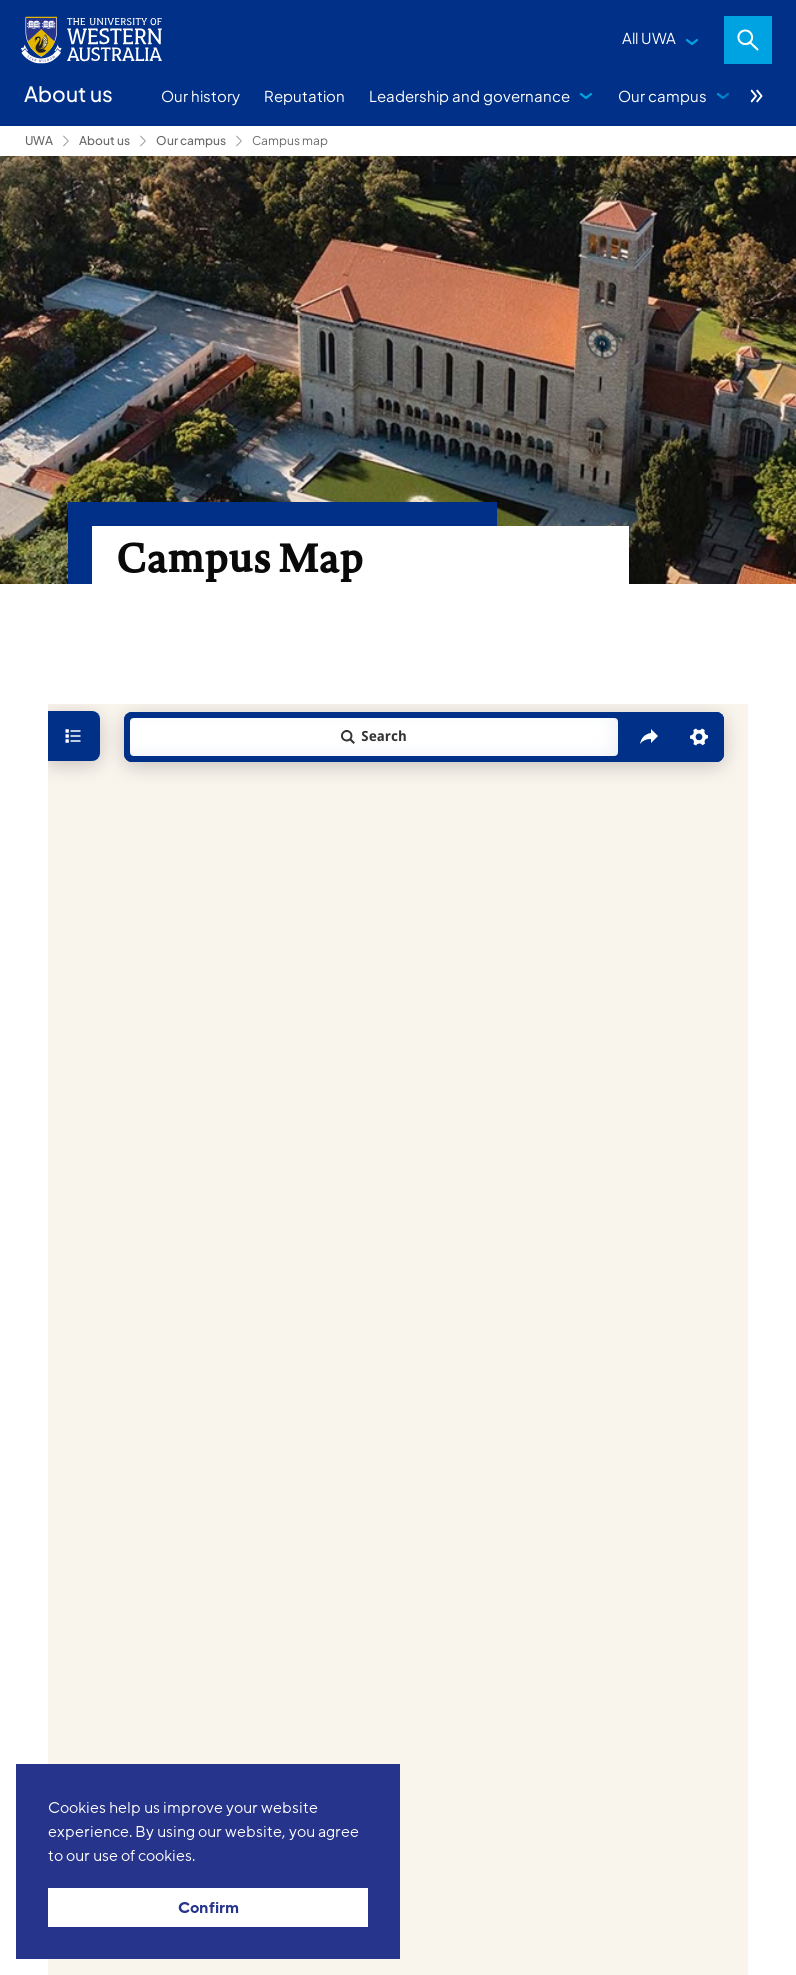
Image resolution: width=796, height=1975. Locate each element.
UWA (39, 140)
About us (104, 140)
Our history (200, 95)
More (757, 96)
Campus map (290, 140)
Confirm (208, 1908)
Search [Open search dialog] (748, 40)
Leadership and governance (469, 95)
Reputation (304, 95)
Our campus (662, 95)
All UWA (649, 37)
